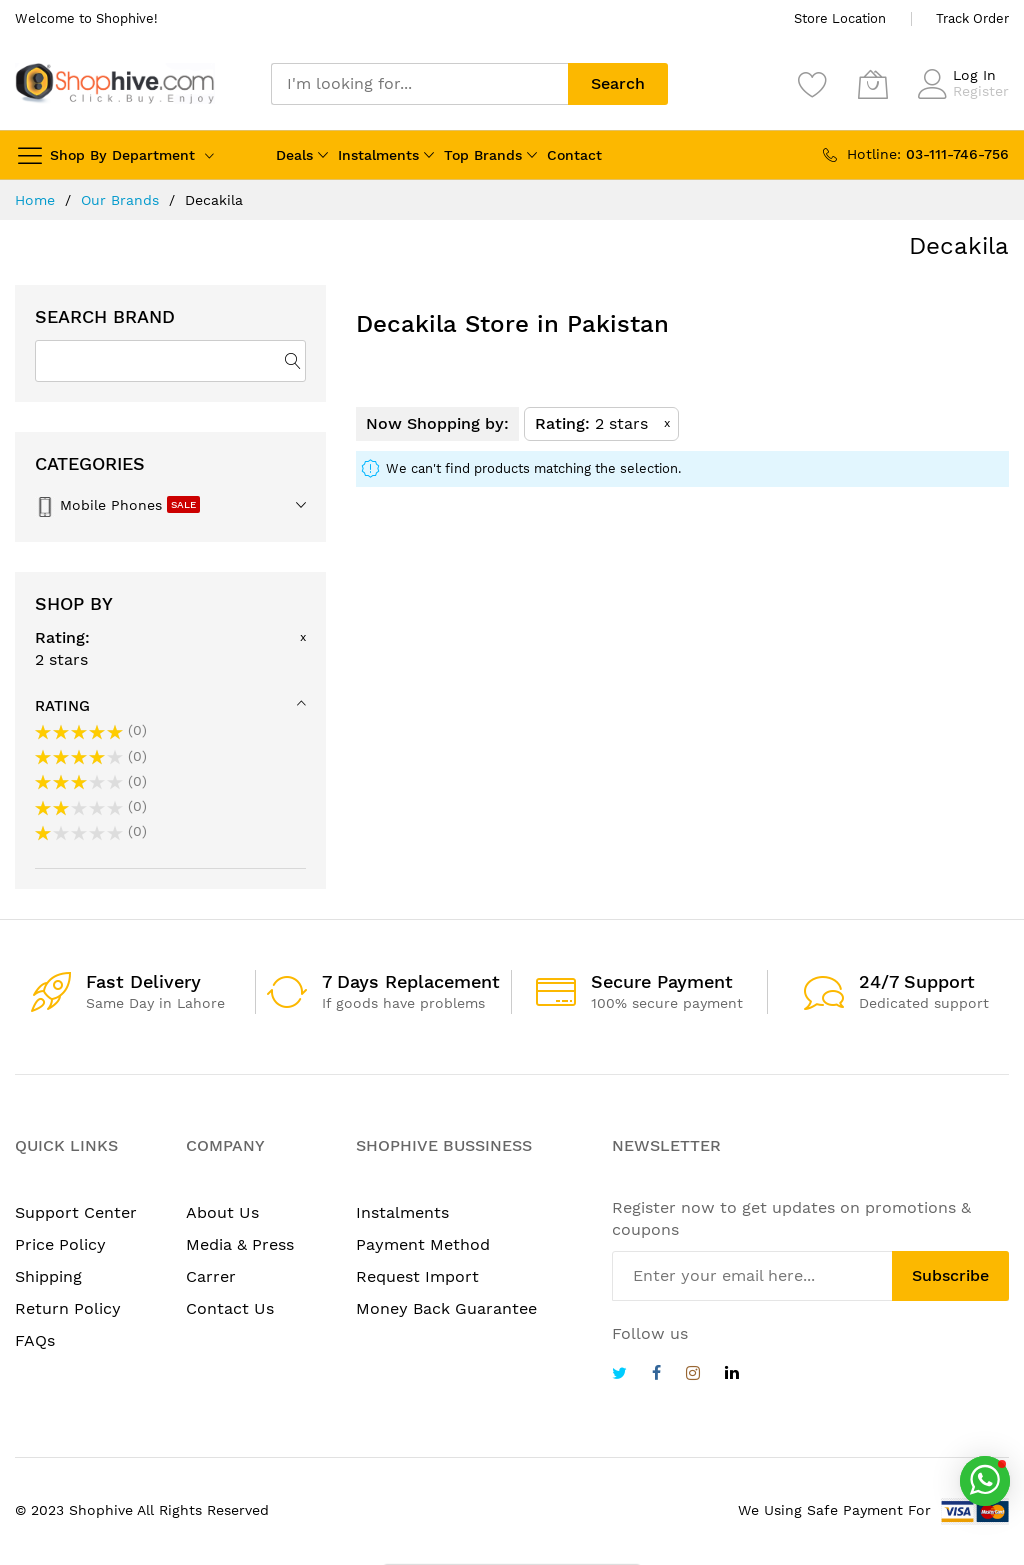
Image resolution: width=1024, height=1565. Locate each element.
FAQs (35, 1340)
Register (981, 91)
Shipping (48, 1276)
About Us (222, 1212)
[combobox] (419, 84)
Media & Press (240, 1244)
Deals (294, 155)
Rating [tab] (62, 706)
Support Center (76, 1212)
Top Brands (483, 155)
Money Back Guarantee (446, 1308)
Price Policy (60, 1244)
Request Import (417, 1276)
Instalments (378, 155)
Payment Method (423, 1244)
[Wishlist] (813, 84)
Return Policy (68, 1308)
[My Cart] (873, 84)
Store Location (840, 18)
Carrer (211, 1276)
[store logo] (115, 83)
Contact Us (230, 1308)
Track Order (972, 18)
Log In (974, 75)
